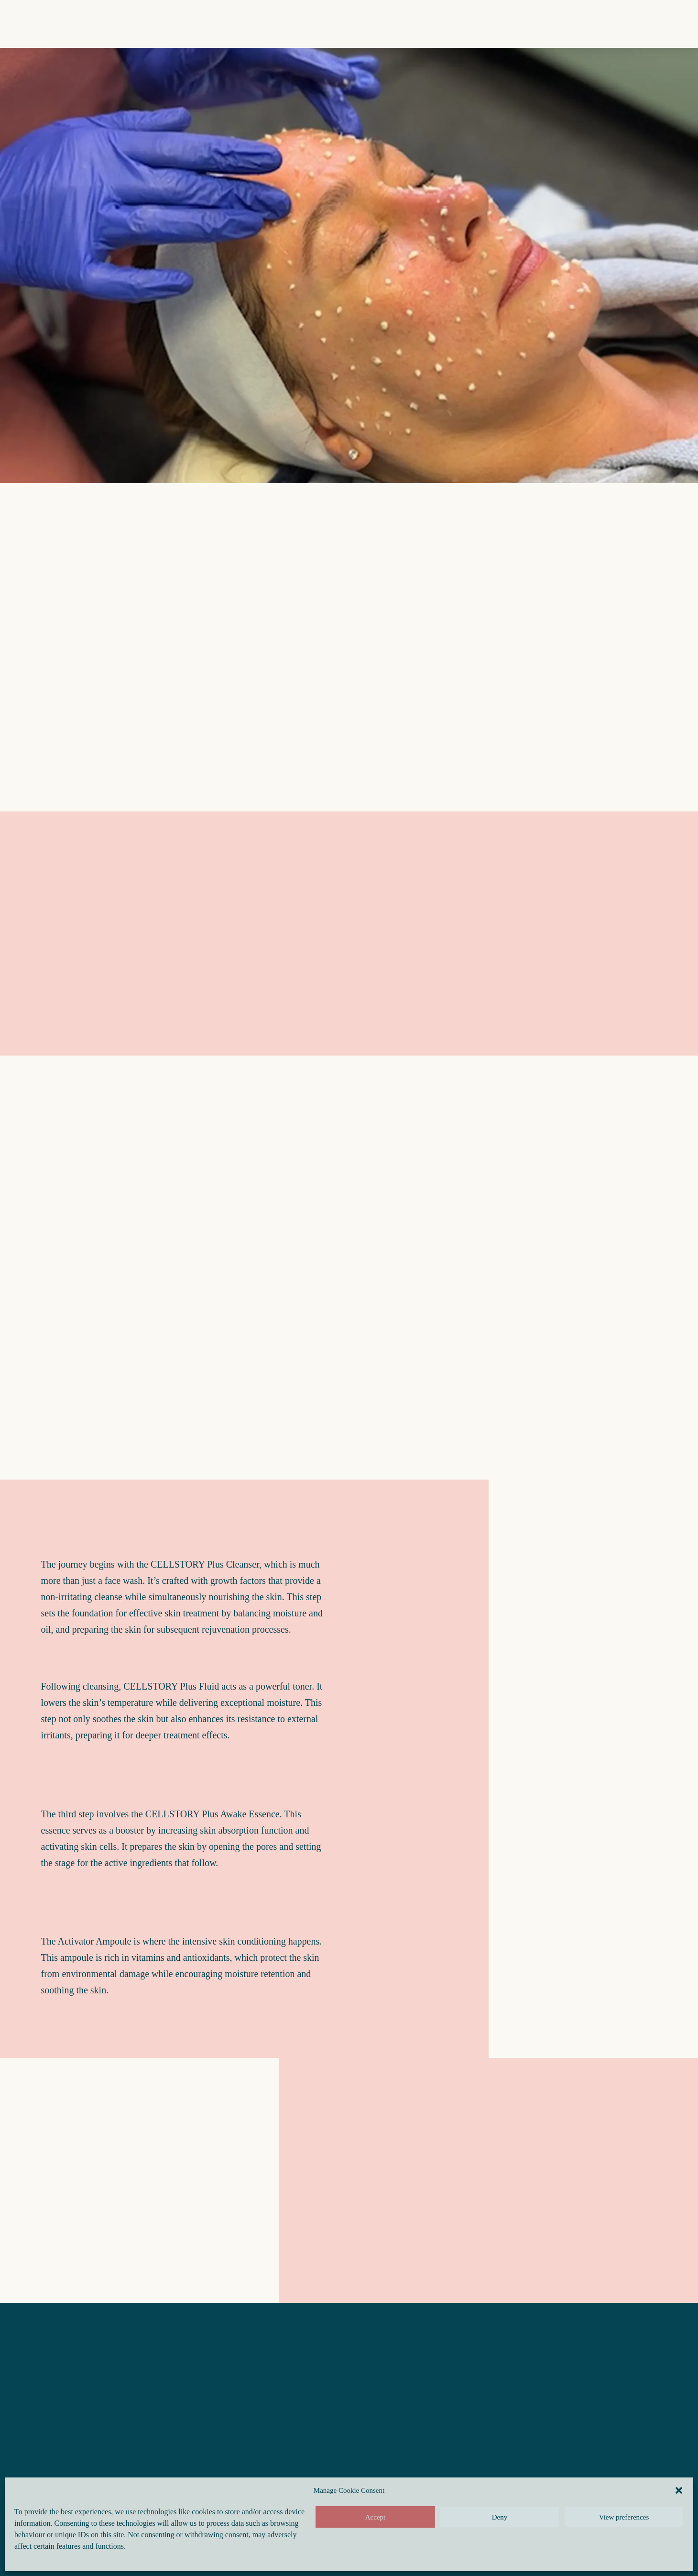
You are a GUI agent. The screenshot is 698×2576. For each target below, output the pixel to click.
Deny (500, 2517)
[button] (679, 2490)
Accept (375, 2517)
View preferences (624, 2517)
